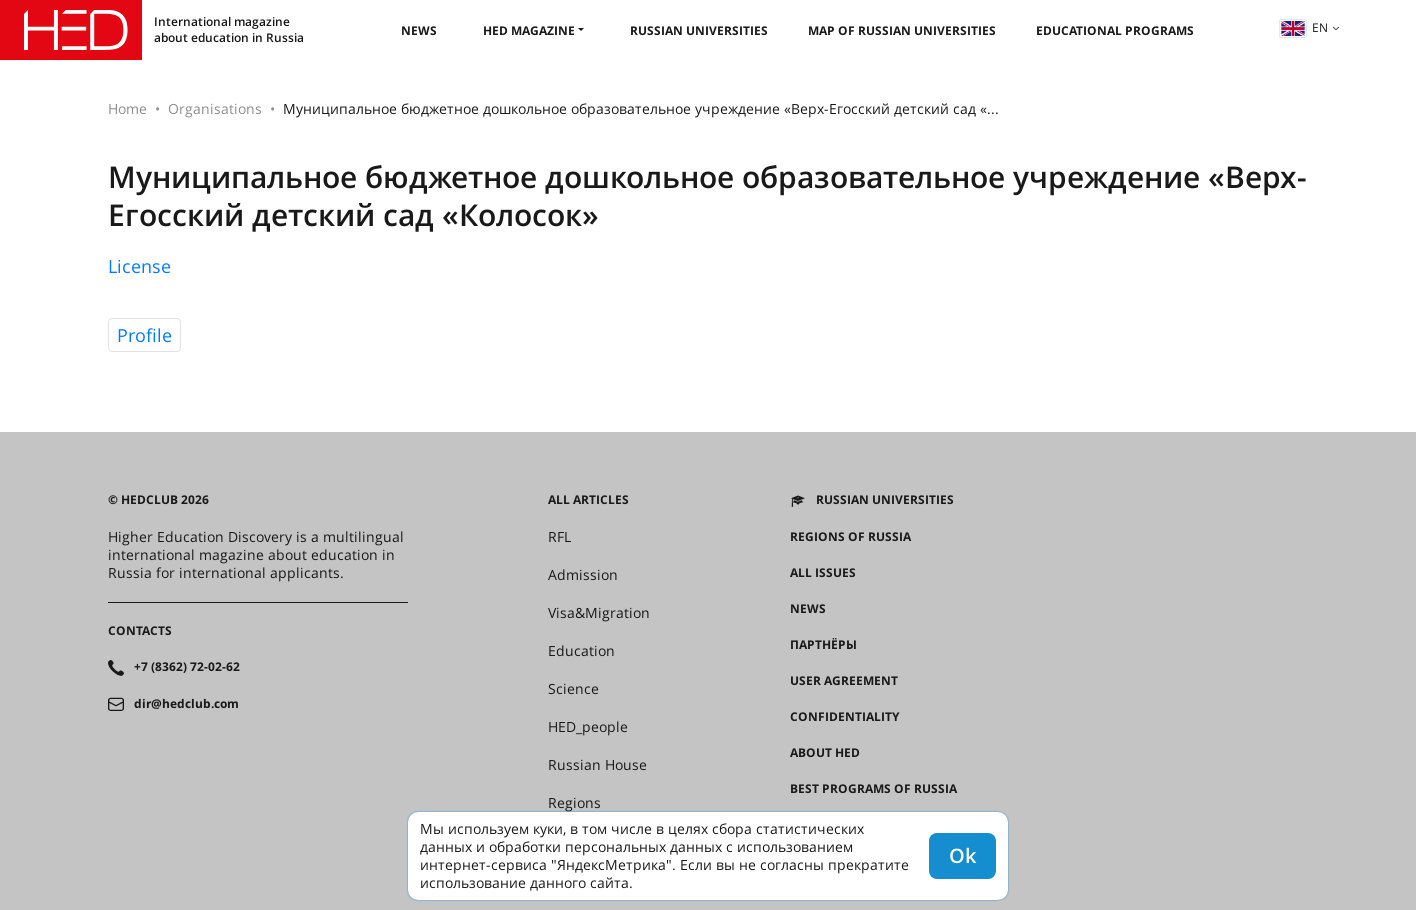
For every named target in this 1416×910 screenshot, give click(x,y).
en (1304, 27)
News (419, 30)
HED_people (588, 727)
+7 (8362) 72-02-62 (187, 667)
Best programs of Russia (873, 789)
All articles (588, 500)
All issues (823, 573)
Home (127, 108)
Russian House (597, 765)
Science (573, 689)
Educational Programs (1115, 30)
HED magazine (529, 30)
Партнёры (823, 645)
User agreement (844, 681)
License (139, 266)
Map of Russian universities (902, 30)
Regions (574, 803)
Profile (144, 335)
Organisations (215, 108)
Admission (583, 575)
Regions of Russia (850, 537)
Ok (962, 855)
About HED (825, 753)
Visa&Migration (599, 613)
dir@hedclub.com (186, 704)
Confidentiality (844, 717)
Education (581, 651)
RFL (559, 537)
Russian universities (699, 30)
